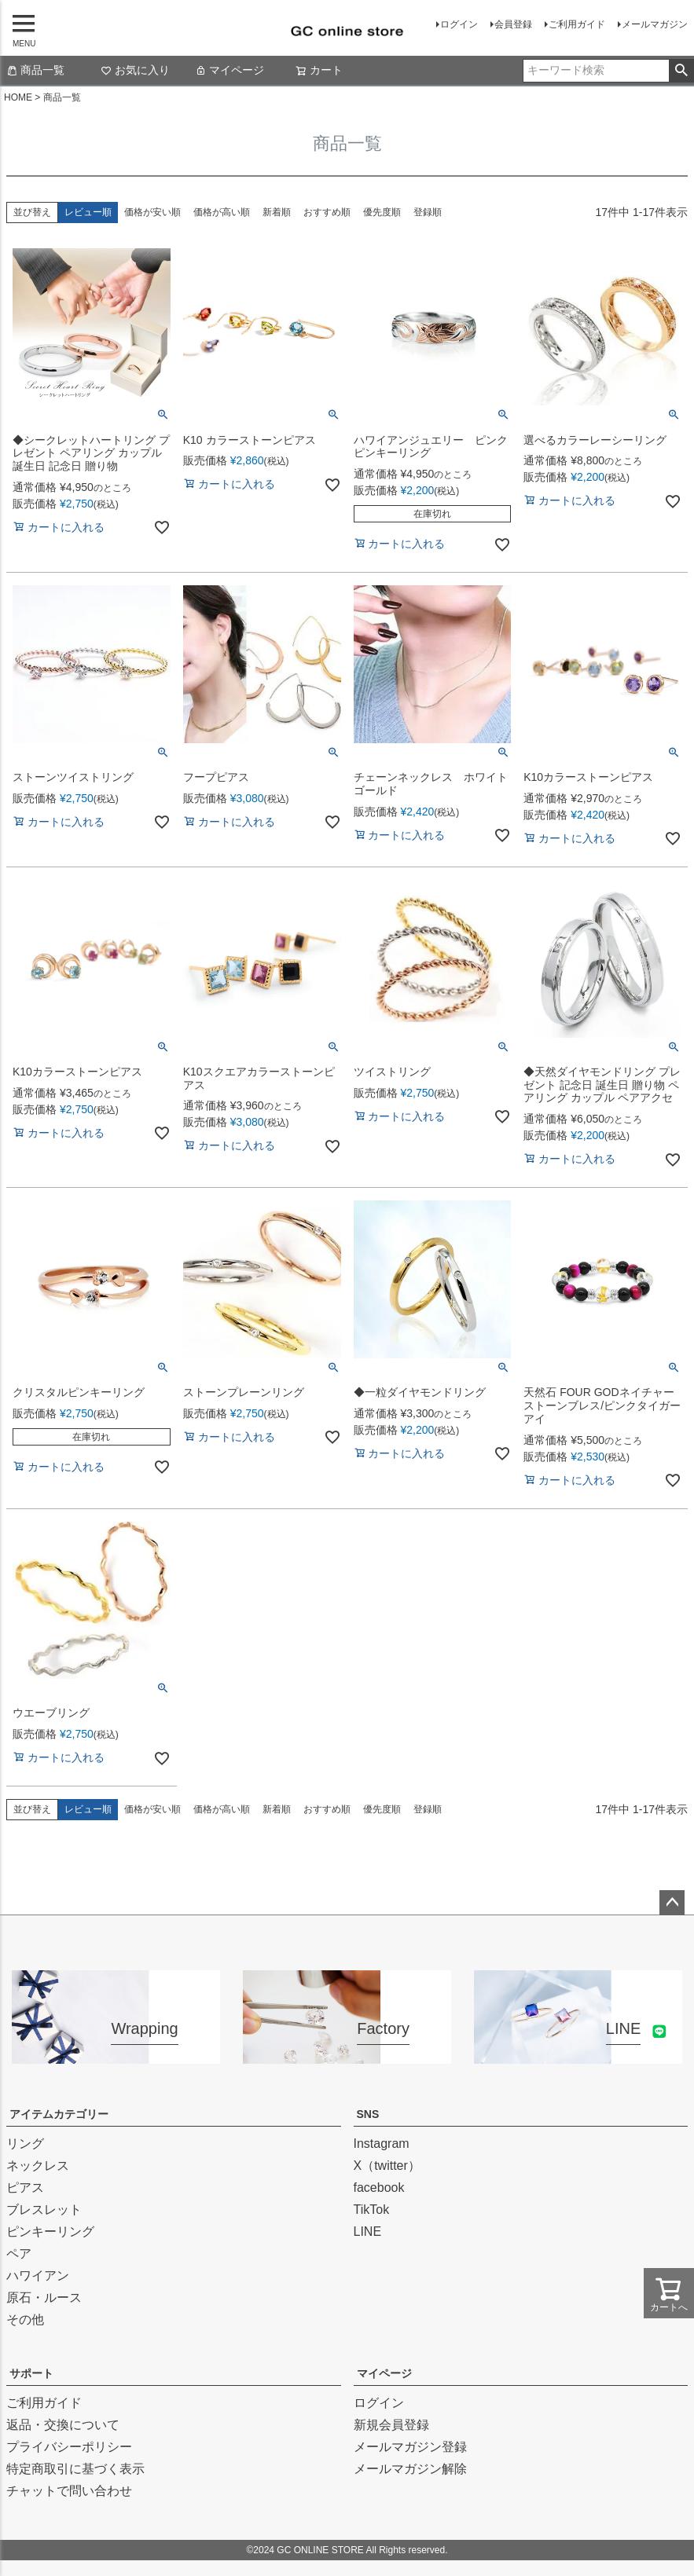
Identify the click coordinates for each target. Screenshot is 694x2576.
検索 (681, 71)
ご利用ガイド (577, 24)
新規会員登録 (391, 2424)
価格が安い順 (152, 212)
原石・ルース (44, 2297)
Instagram (381, 2143)
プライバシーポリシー (69, 2446)
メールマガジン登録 (410, 2446)
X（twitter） (387, 2165)
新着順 (277, 212)
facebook (379, 2187)
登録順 (427, 212)
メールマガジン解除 (410, 2468)
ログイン (459, 24)
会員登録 (513, 24)
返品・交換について (62, 2424)
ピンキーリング (50, 2231)
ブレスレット (44, 2209)
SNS (368, 2114)
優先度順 (382, 212)
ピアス (25, 2187)
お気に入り (135, 70)
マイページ (229, 70)
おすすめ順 (327, 212)
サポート (31, 2373)
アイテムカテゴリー (58, 2114)
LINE (368, 2231)
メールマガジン (655, 24)
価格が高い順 (221, 212)
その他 (25, 2319)
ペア (18, 2253)
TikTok (372, 2209)
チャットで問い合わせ (69, 2490)
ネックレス (37, 2165)
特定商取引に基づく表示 (75, 2468)
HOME (18, 97)
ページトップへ (672, 1902)
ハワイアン (37, 2275)
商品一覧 (35, 70)
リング (25, 2143)
